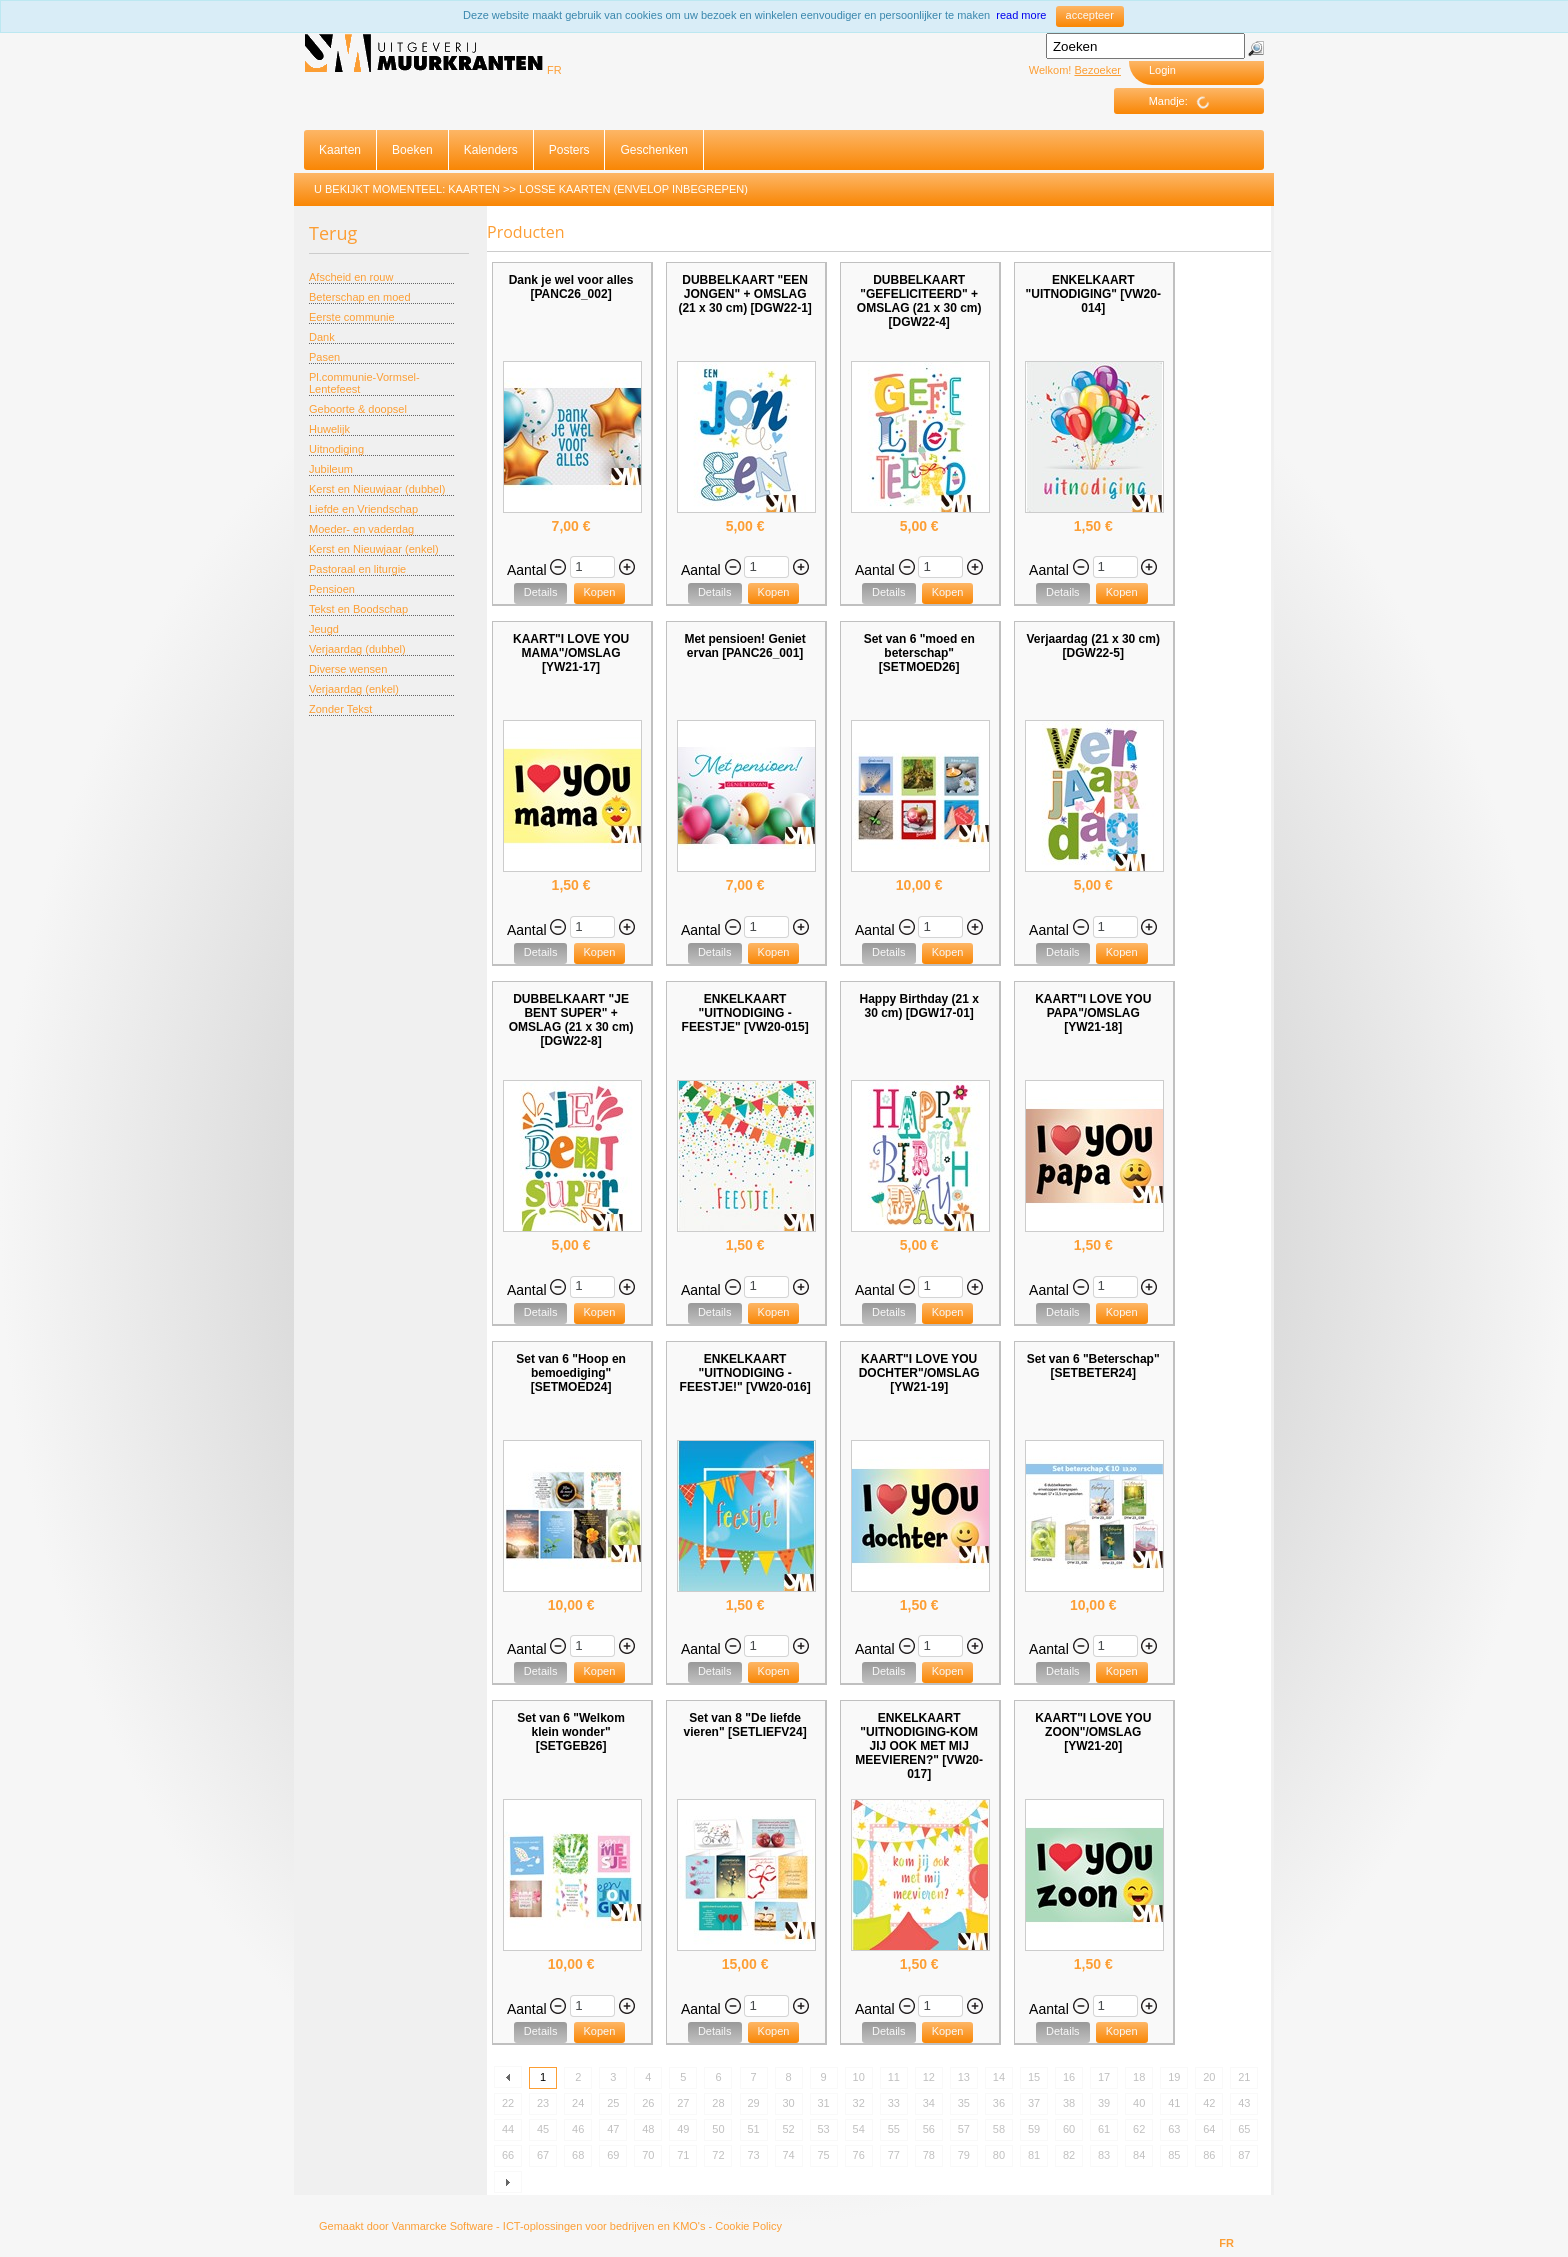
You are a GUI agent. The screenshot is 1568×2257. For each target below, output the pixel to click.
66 (508, 2155)
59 (1034, 2129)
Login (1162, 70)
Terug (333, 233)
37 (1034, 2103)
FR (554, 70)
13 (964, 2077)
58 (999, 2129)
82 (1069, 2155)
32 (859, 2103)
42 (1209, 2103)
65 (1244, 2129)
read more (1021, 15)
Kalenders (491, 150)
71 (683, 2155)
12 (929, 2077)
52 (788, 2129)
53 (824, 2129)
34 (929, 2103)
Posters (569, 150)
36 (999, 2103)
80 (999, 2155)
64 (1209, 2129)
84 (1139, 2155)
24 (578, 2103)
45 (543, 2129)
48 (648, 2129)
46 (578, 2129)
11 (894, 2077)
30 (788, 2103)
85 (1174, 2155)
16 (1069, 2077)
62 (1139, 2129)
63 (1174, 2129)
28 (718, 2103)
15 (1034, 2077)
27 (683, 2103)
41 (1174, 2103)
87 (1244, 2155)
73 (753, 2155)
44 (508, 2129)
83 (1104, 2155)
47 (613, 2129)
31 (824, 2103)
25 (613, 2103)
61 (1104, 2129)
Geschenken (653, 150)
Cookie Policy (748, 2226)
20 (1209, 2077)
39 (1104, 2103)
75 (824, 2155)
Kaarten (340, 150)
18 (1139, 2077)
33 (894, 2103)
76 (859, 2155)
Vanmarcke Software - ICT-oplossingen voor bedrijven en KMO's (549, 2226)
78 (929, 2155)
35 (964, 2103)
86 (1209, 2155)
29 (753, 2103)
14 (999, 2077)
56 (929, 2129)
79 (964, 2155)
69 (613, 2155)
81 (1034, 2155)
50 (718, 2129)
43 (1244, 2103)
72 (718, 2155)
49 (683, 2129)
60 (1069, 2129)
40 (1139, 2103)
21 (1244, 2077)
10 (859, 2077)
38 (1069, 2103)
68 (578, 2155)
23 (543, 2103)
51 (753, 2129)
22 (508, 2103)
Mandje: (1186, 102)
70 (648, 2155)
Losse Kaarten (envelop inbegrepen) (633, 189)
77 (894, 2155)
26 (648, 2103)
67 (543, 2155)
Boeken (412, 150)
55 (894, 2129)
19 (1174, 2077)
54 (859, 2129)
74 (788, 2155)
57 (964, 2129)
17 (1104, 2077)
